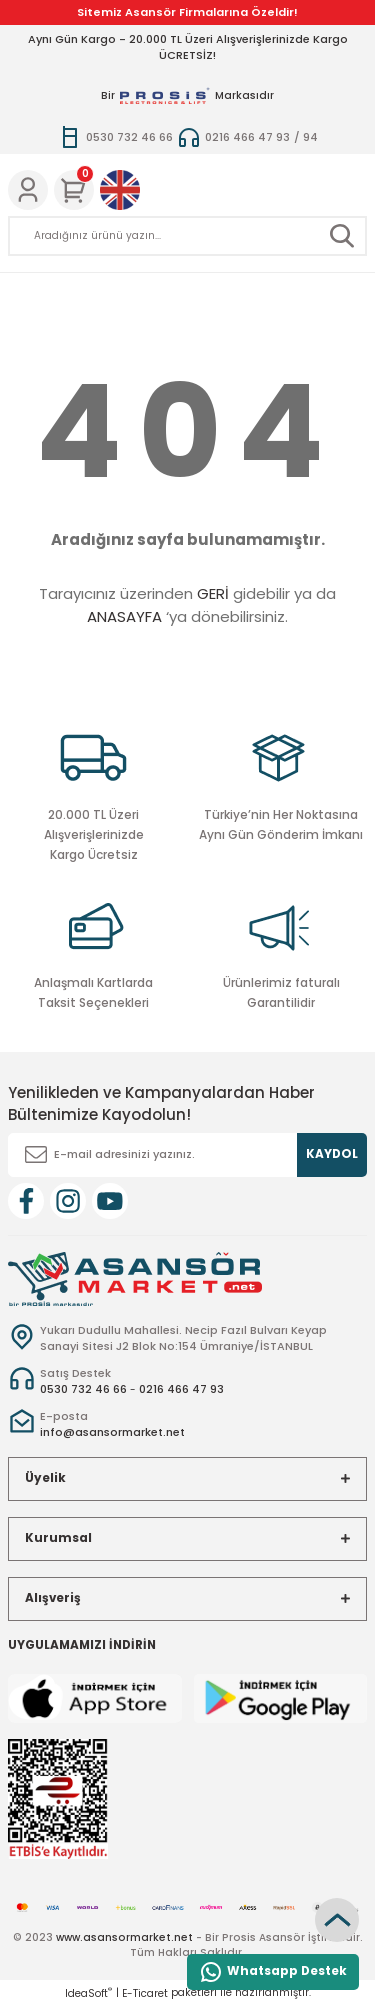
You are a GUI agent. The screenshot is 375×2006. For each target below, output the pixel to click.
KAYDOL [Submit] (332, 1154)
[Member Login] (28, 190)
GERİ (213, 593)
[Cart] (74, 190)
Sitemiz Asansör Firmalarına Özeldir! (187, 12)
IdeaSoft (88, 1993)
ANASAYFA (124, 616)
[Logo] (135, 1277)
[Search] (187, 236)
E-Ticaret (145, 1993)
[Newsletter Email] (187, 1155)
